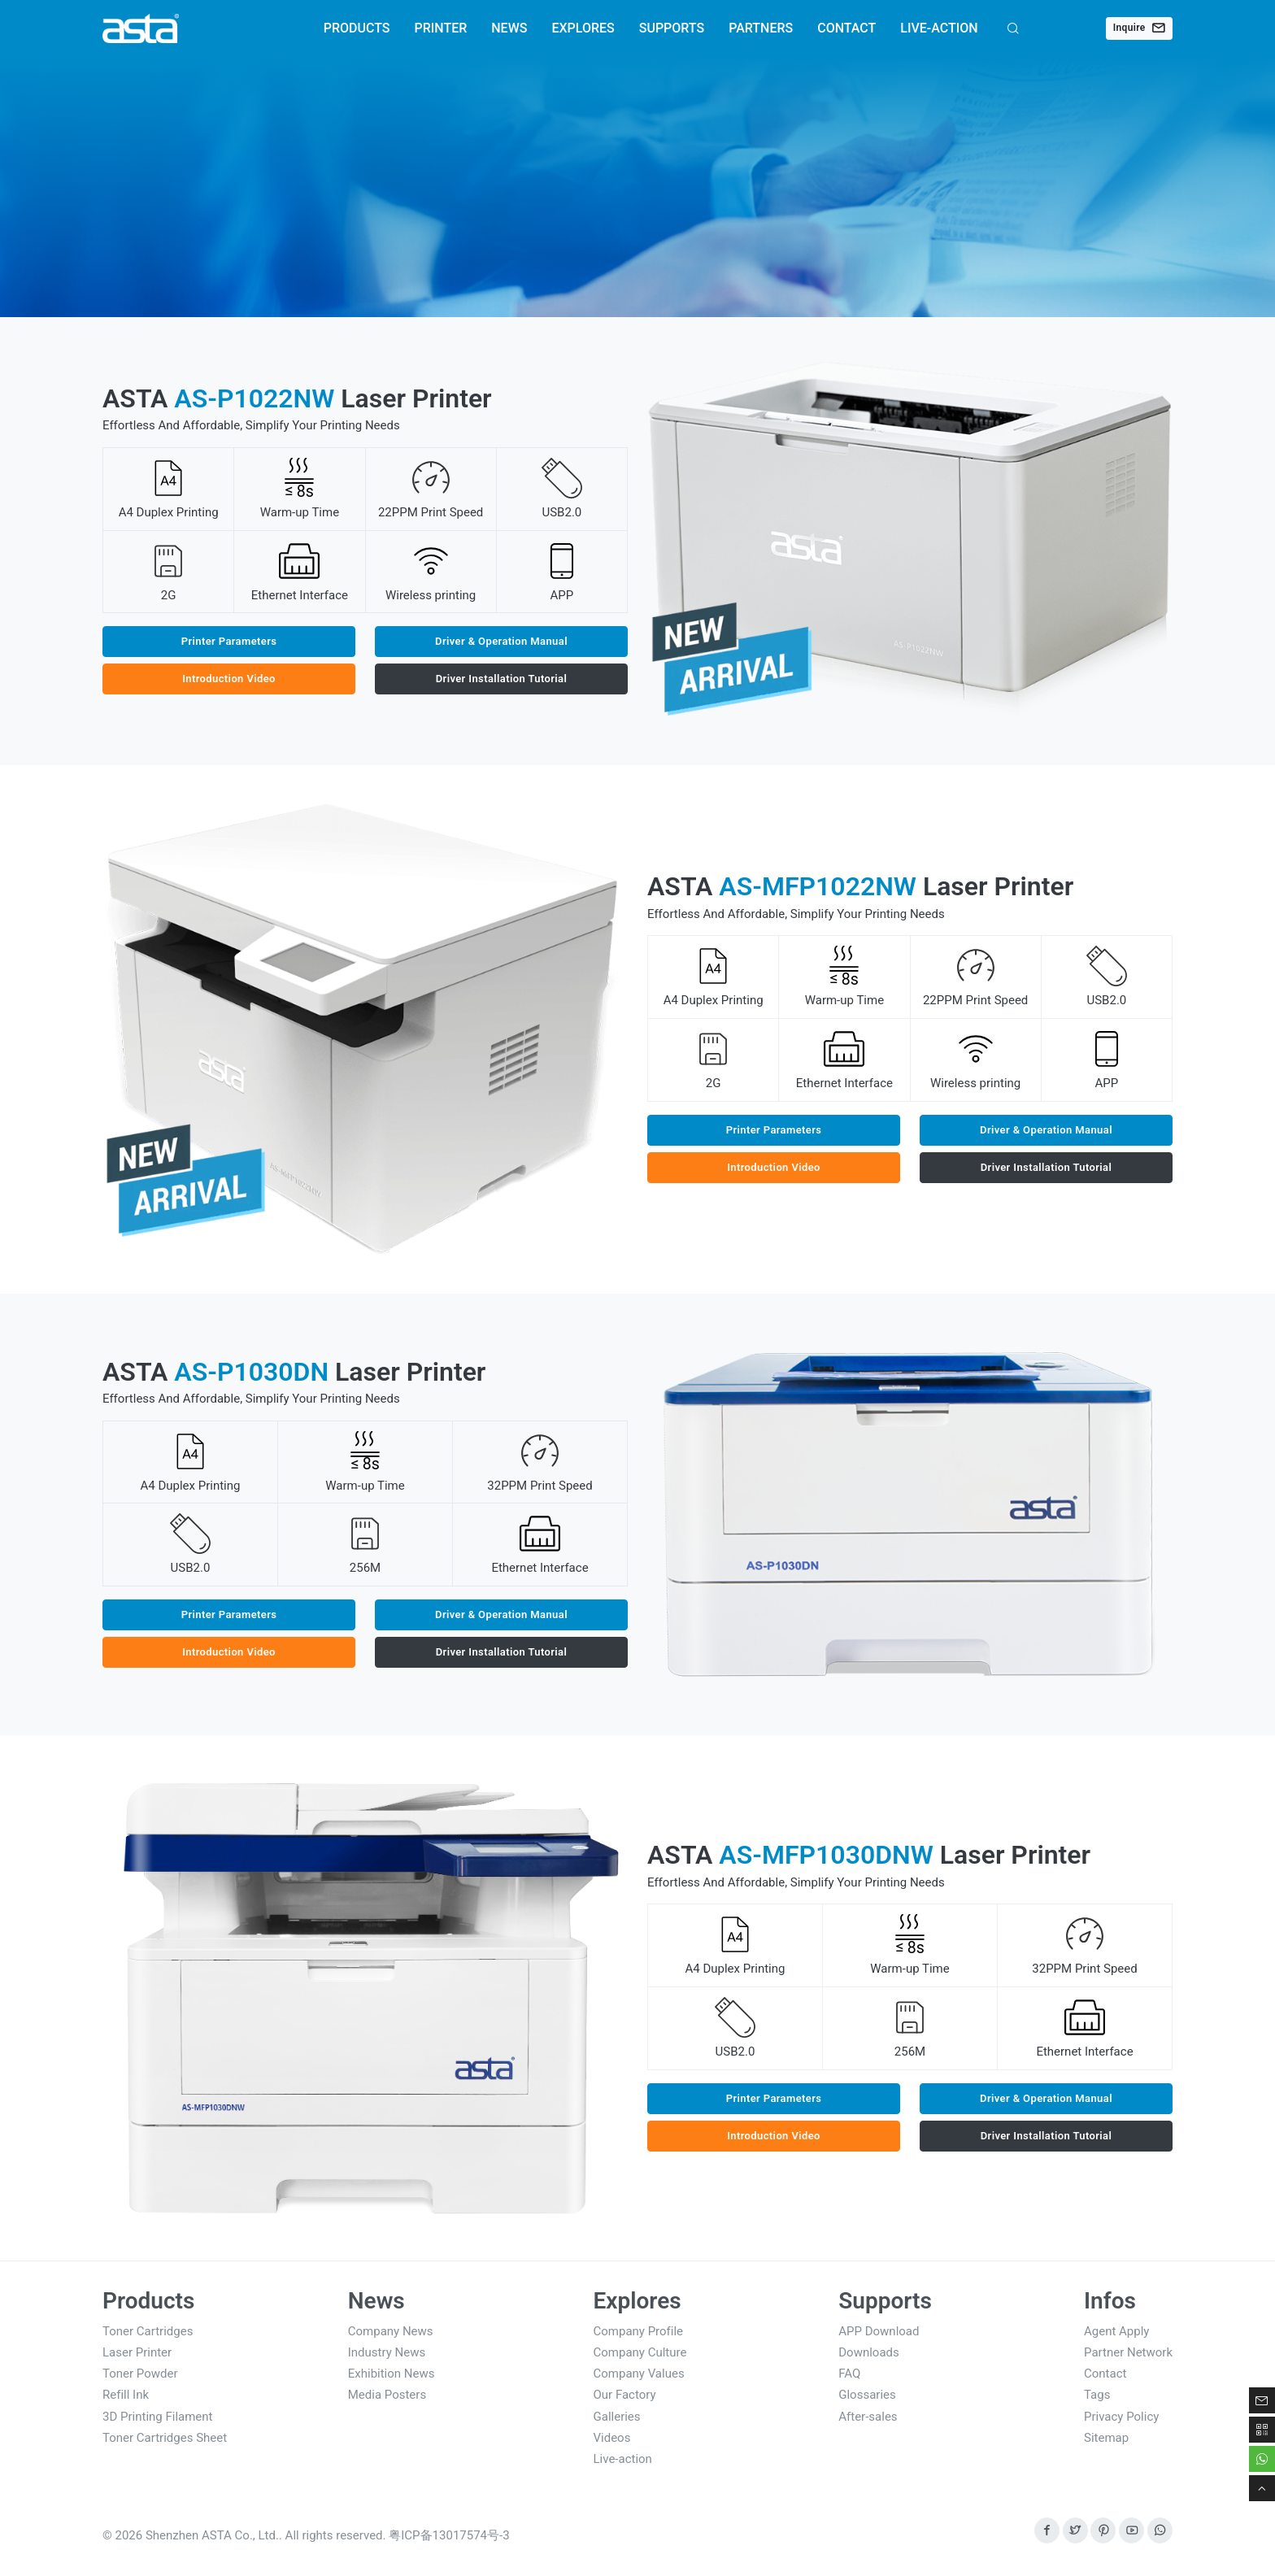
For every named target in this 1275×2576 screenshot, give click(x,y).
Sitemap (1106, 2437)
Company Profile (639, 2331)
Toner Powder (140, 2373)
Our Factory (625, 2394)
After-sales (867, 2416)
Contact (1105, 2373)
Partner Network (1128, 2352)
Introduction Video (229, 678)
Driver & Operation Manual (501, 641)
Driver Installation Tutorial (502, 678)
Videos (612, 2437)
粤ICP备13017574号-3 (449, 2535)
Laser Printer (137, 2352)
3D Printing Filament (157, 2416)
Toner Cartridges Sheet (164, 2437)
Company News (390, 2331)
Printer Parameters (229, 641)
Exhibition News (391, 2373)
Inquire (1139, 27)
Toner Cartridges (147, 2331)
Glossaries (867, 2394)
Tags (1097, 2394)
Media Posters (387, 2394)
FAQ (849, 2373)
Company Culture (640, 2352)
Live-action (623, 2459)
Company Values (639, 2373)
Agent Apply (1116, 2331)
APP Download (878, 2331)
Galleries (617, 2416)
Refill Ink (125, 2394)
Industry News (386, 2352)
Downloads (868, 2352)
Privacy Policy (1121, 2416)
